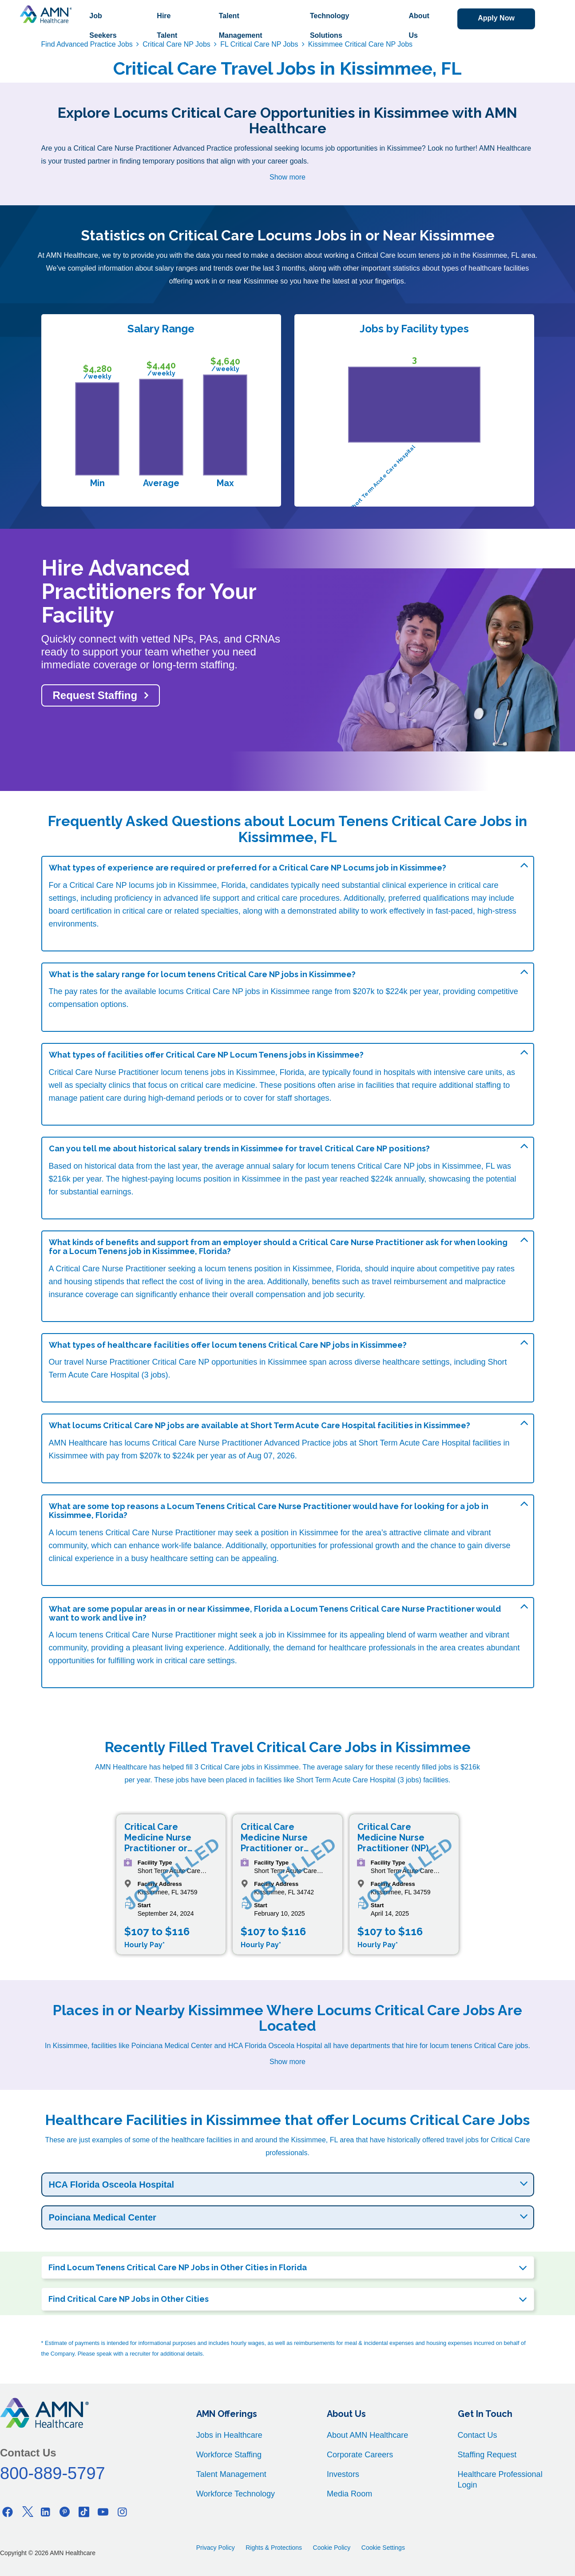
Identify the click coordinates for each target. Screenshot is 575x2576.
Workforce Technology (235, 2493)
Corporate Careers (360, 2454)
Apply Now (495, 18)
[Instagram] (122, 2512)
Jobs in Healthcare (229, 2435)
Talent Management (240, 25)
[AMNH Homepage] (45, 14)
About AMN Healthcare (367, 2435)
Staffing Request (487, 2454)
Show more (287, 177)
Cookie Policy (332, 2547)
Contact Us (477, 2435)
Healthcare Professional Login (500, 2479)
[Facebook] (7, 2512)
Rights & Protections (274, 2547)
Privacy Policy (215, 2547)
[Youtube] (103, 2512)
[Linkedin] (45, 2512)
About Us (418, 25)
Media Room (349, 2493)
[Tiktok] (83, 2512)
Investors (343, 2474)
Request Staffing (95, 695)
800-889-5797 (52, 2473)
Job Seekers (102, 25)
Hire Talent (167, 25)
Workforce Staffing (229, 2454)
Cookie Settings (383, 2547)
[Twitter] (26, 2512)
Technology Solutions (329, 25)
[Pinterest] (64, 2512)
